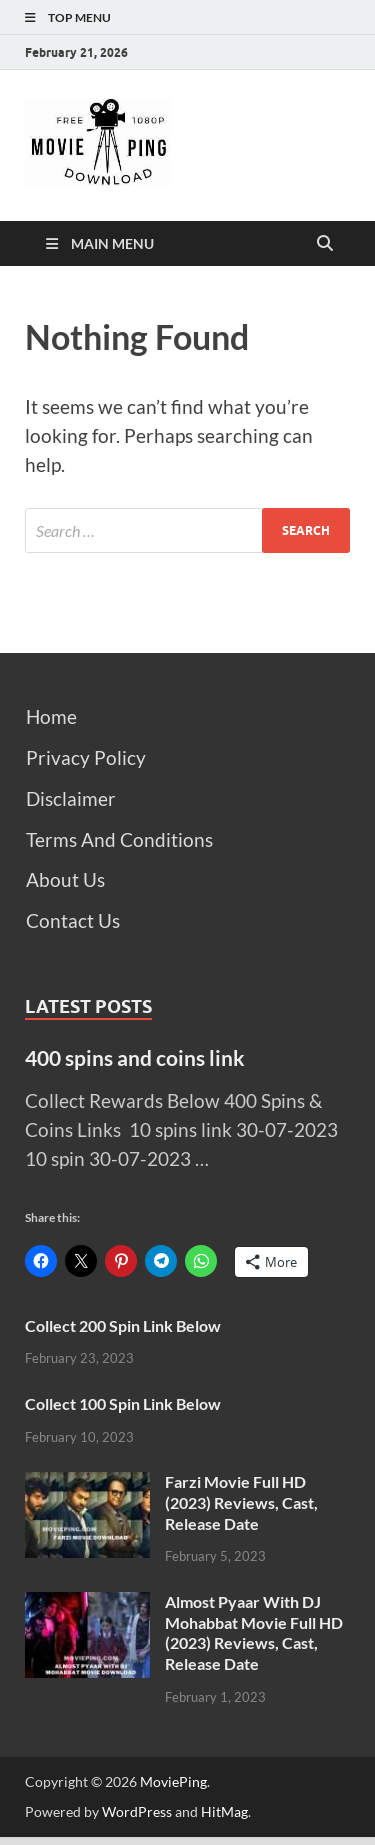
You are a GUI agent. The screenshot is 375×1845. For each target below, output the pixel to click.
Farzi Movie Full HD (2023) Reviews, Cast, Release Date (241, 1502)
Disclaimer (71, 798)
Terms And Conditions (119, 839)
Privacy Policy (86, 757)
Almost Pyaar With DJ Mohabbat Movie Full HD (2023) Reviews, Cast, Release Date (254, 1632)
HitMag (224, 1811)
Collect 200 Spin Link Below (123, 1325)
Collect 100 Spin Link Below (123, 1403)
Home (51, 716)
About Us (65, 879)
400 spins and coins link (135, 1057)
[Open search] (325, 244)
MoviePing (173, 1781)
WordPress (137, 1811)
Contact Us (73, 920)
